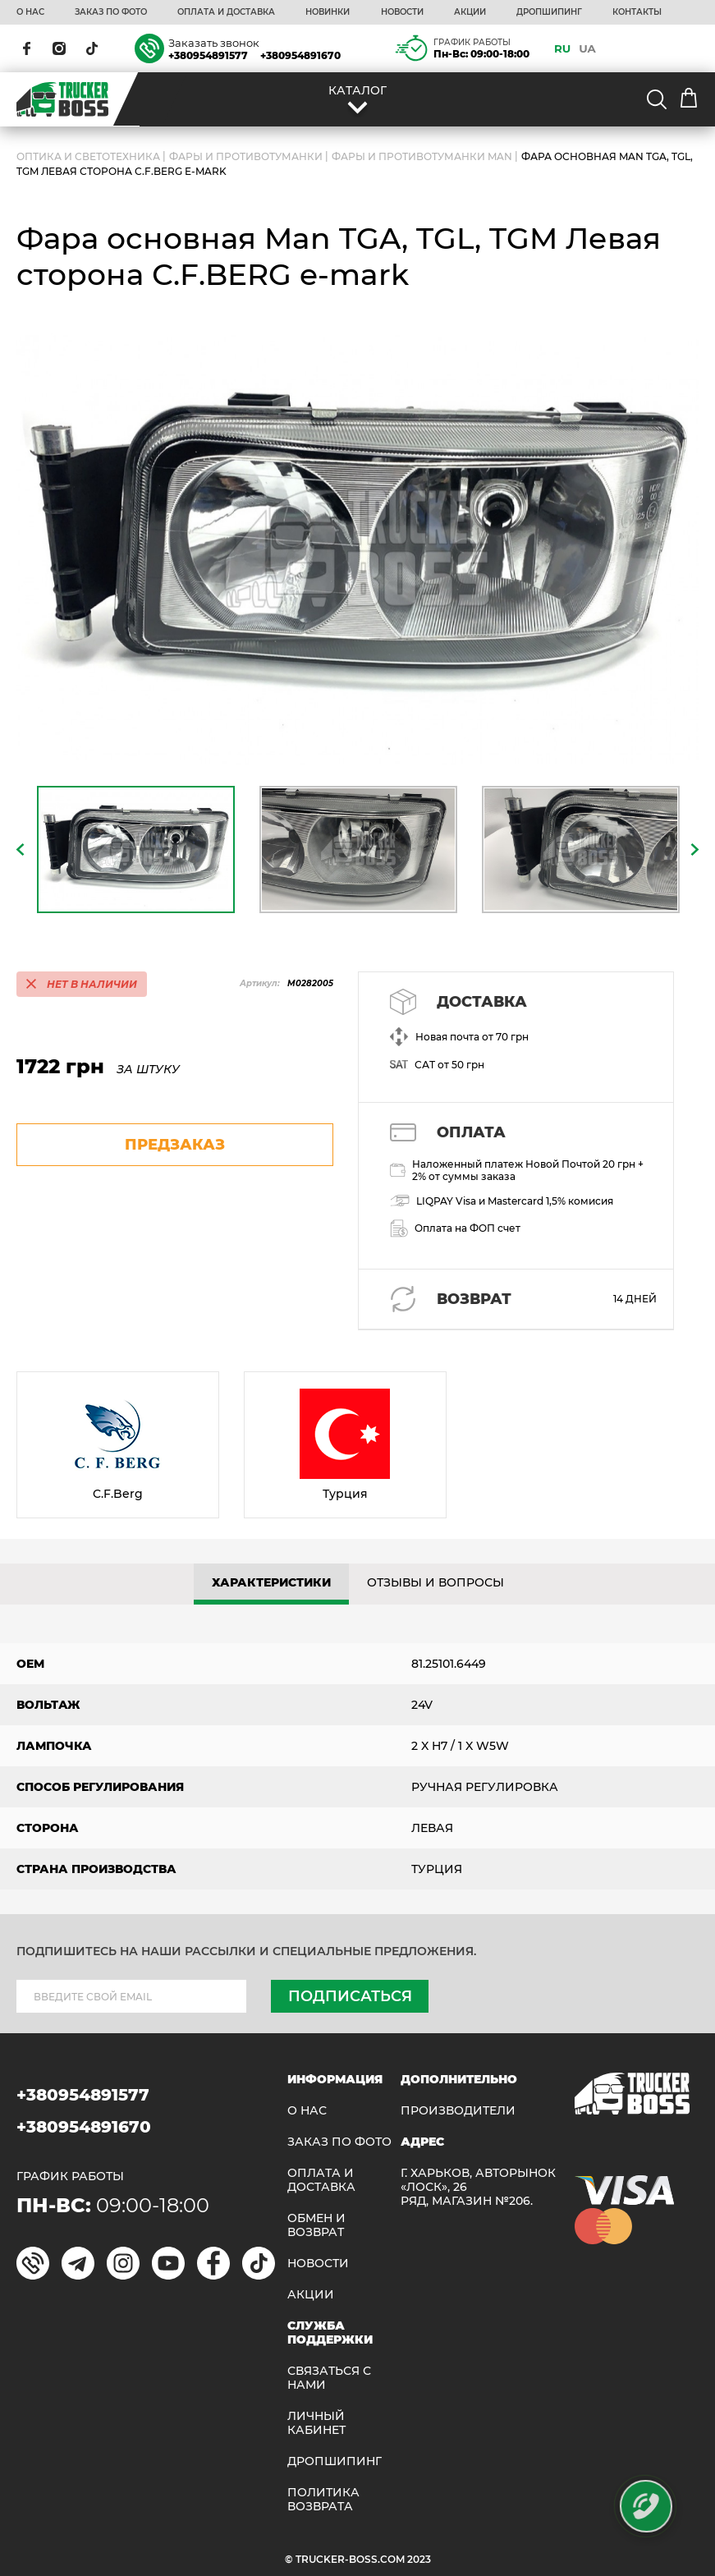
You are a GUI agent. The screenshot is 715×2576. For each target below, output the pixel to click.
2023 (419, 2559)
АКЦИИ (470, 12)
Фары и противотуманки (246, 156)
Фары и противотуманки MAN (422, 156)
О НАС (30, 12)
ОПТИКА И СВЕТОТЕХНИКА (88, 156)
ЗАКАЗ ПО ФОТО (111, 12)
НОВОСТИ (402, 12)
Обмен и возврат (316, 2225)
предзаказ (175, 1145)
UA (587, 48)
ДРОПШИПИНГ (549, 12)
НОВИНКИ (327, 12)
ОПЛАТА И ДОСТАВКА (226, 12)
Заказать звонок (213, 42)
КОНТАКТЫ (637, 12)
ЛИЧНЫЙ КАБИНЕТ (316, 2423)
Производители (458, 2111)
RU (562, 48)
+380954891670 (300, 55)
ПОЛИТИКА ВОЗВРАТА (323, 2500)
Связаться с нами (329, 2378)
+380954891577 (208, 55)
